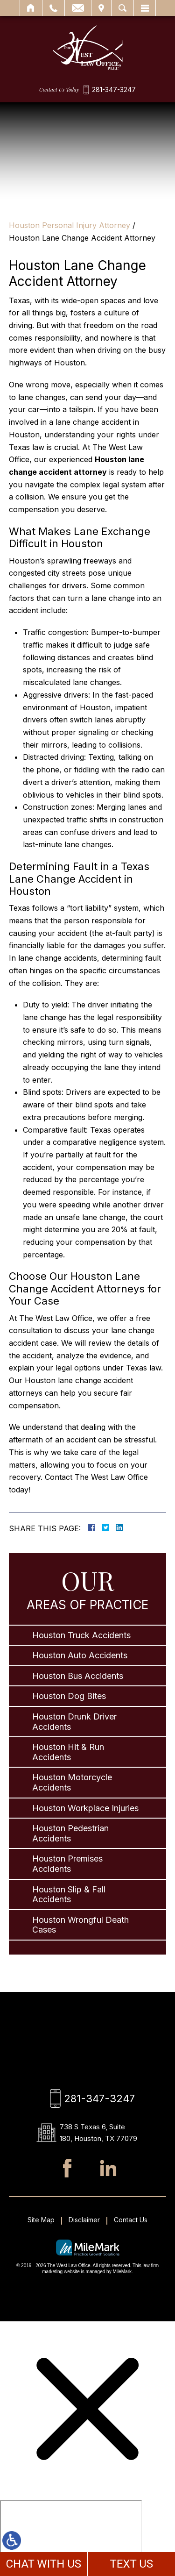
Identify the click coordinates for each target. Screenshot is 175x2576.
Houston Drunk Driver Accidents (74, 1722)
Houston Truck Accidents (81, 1635)
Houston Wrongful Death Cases (80, 1925)
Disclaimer (84, 2220)
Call (53, 8)
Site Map (41, 2220)
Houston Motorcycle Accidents (72, 1782)
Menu (144, 8)
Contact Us (130, 2220)
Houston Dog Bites (69, 1696)
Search (122, 8)
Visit (101, 8)
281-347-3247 (114, 89)
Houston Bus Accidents (77, 1676)
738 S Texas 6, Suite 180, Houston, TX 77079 (98, 2132)
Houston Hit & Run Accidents (68, 1752)
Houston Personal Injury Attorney (69, 225)
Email (78, 8)
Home (31, 8)
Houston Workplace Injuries (85, 1808)
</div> (71, 2536)
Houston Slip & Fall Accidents (68, 1894)
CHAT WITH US (43, 2563)
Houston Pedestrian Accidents (70, 1833)
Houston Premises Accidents (67, 1864)
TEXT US (131, 2563)
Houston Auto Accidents (79, 1655)
